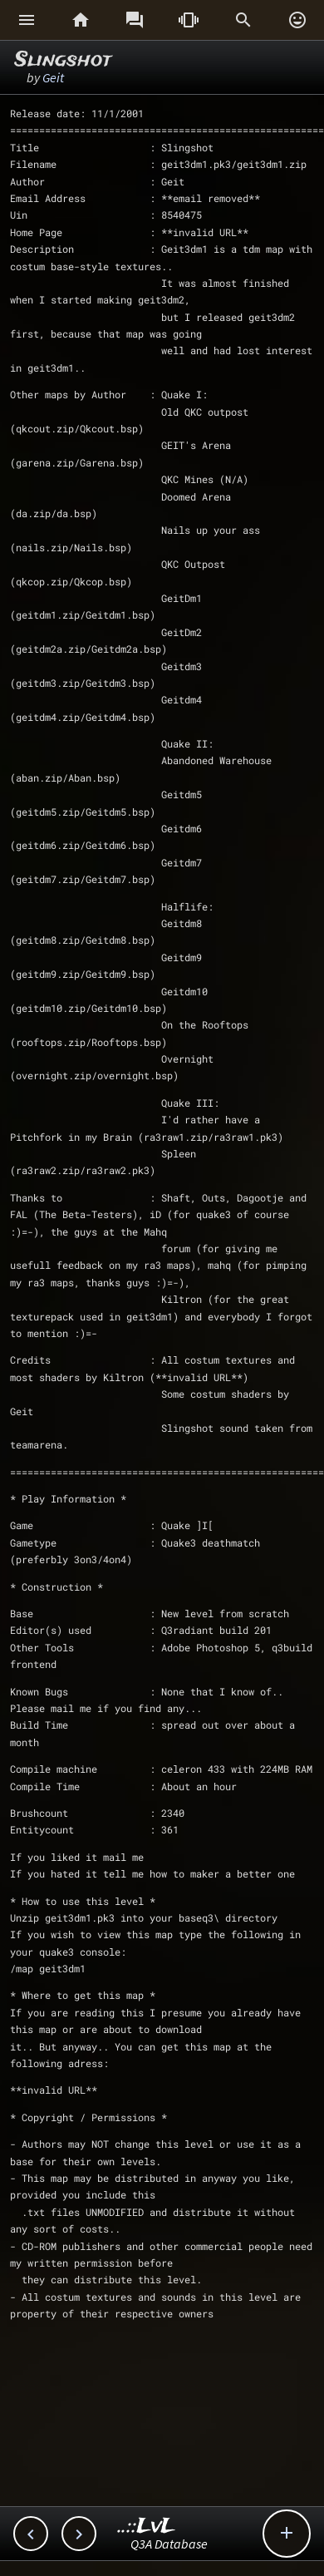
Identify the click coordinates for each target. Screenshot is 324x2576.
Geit (53, 77)
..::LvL (146, 2526)
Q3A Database (169, 2543)
